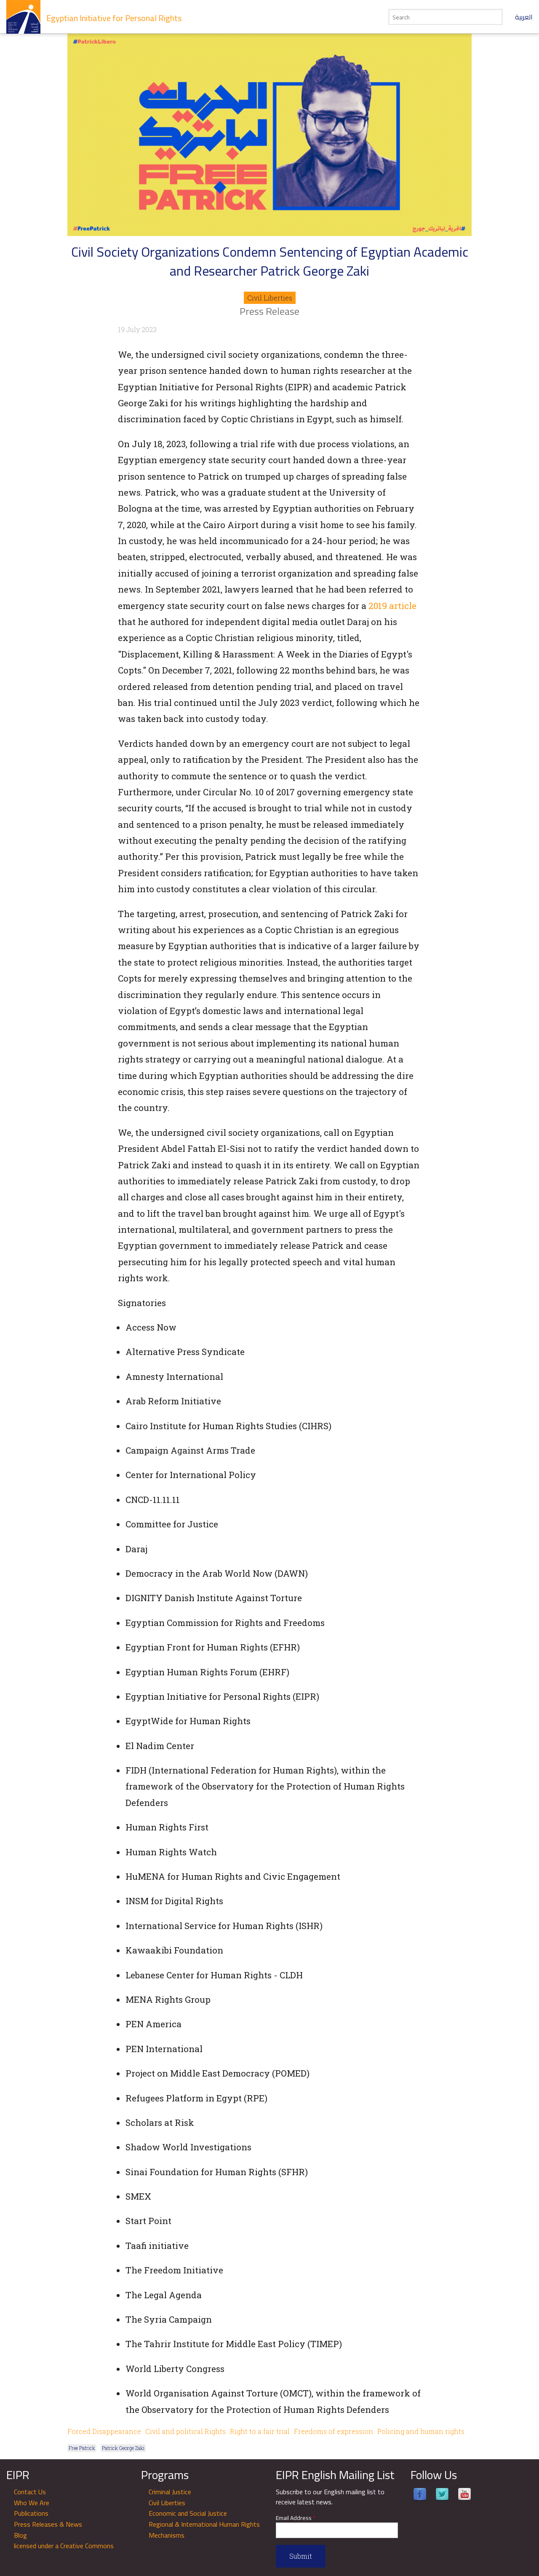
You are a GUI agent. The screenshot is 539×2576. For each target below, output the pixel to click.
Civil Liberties (269, 297)
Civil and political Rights (185, 2431)
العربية (524, 17)
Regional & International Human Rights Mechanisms (204, 2529)
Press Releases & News (48, 2524)
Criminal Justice (170, 2491)
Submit (300, 2556)
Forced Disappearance (104, 2431)
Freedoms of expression (333, 2431)
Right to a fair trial (260, 2431)
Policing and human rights (420, 2431)
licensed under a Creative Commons (64, 2545)
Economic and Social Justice (188, 2513)
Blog (20, 2535)
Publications (31, 2513)
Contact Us (30, 2491)
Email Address (295, 2518)
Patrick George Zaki (123, 2448)
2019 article (392, 606)
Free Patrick (82, 2448)
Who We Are (31, 2502)
